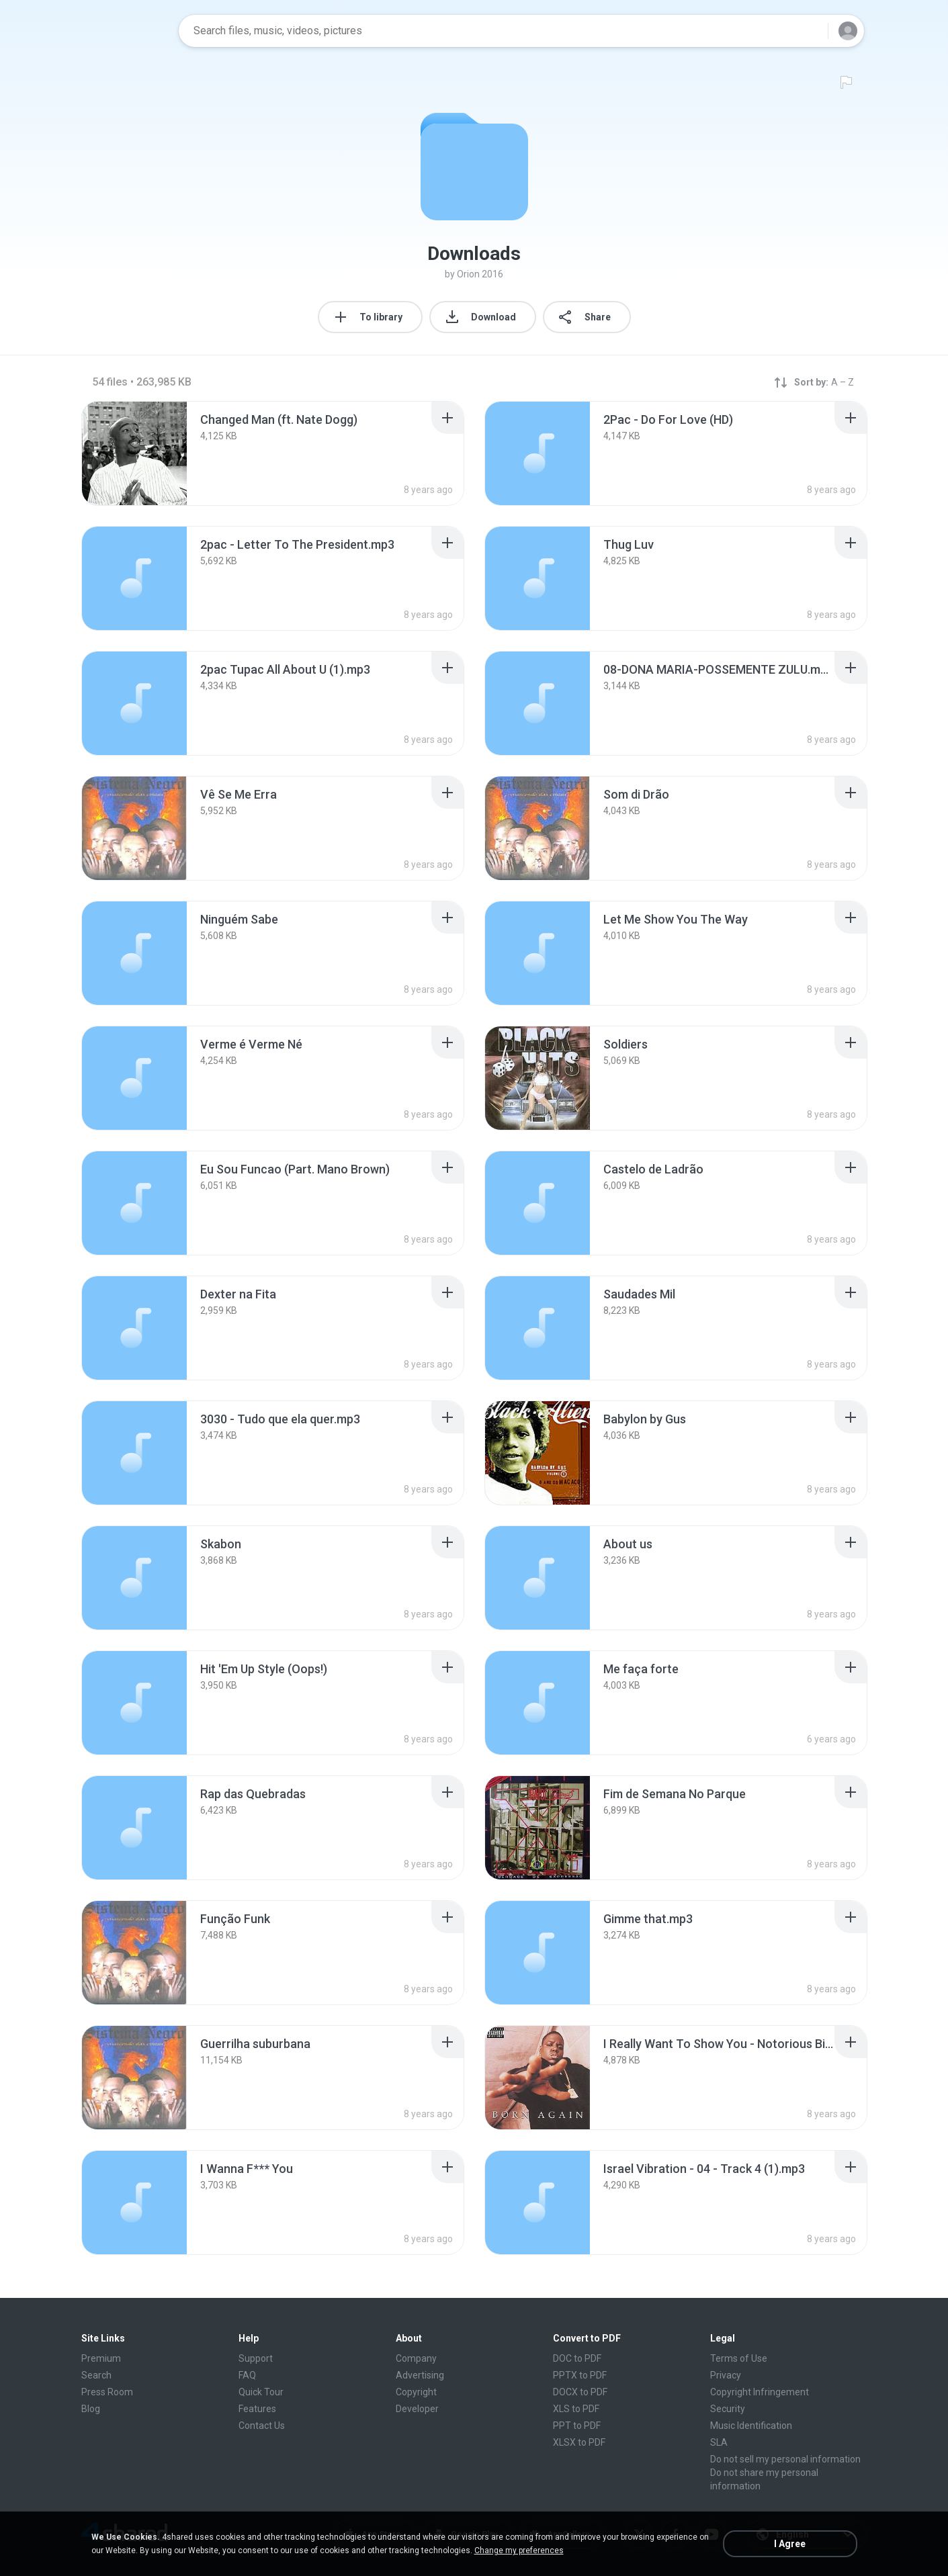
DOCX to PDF (580, 2392)
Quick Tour (261, 2392)
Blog (90, 2408)
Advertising (420, 2375)
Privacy (725, 2375)
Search (96, 2375)
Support (256, 2358)
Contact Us (262, 2425)
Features (257, 2408)
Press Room (107, 2392)
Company (416, 2358)
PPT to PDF (577, 2425)
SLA (719, 2442)
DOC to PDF (577, 2358)
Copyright (416, 2392)
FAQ (247, 2375)
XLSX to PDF (579, 2442)
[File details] (134, 453)
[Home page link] (126, 30)
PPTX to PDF (580, 2375)
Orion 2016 (480, 274)
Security (727, 2408)
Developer (417, 2408)
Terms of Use (738, 2358)
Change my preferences (519, 2550)
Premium (101, 2358)
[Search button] (809, 31)
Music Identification (751, 2425)
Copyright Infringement (759, 2392)
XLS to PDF (576, 2408)
